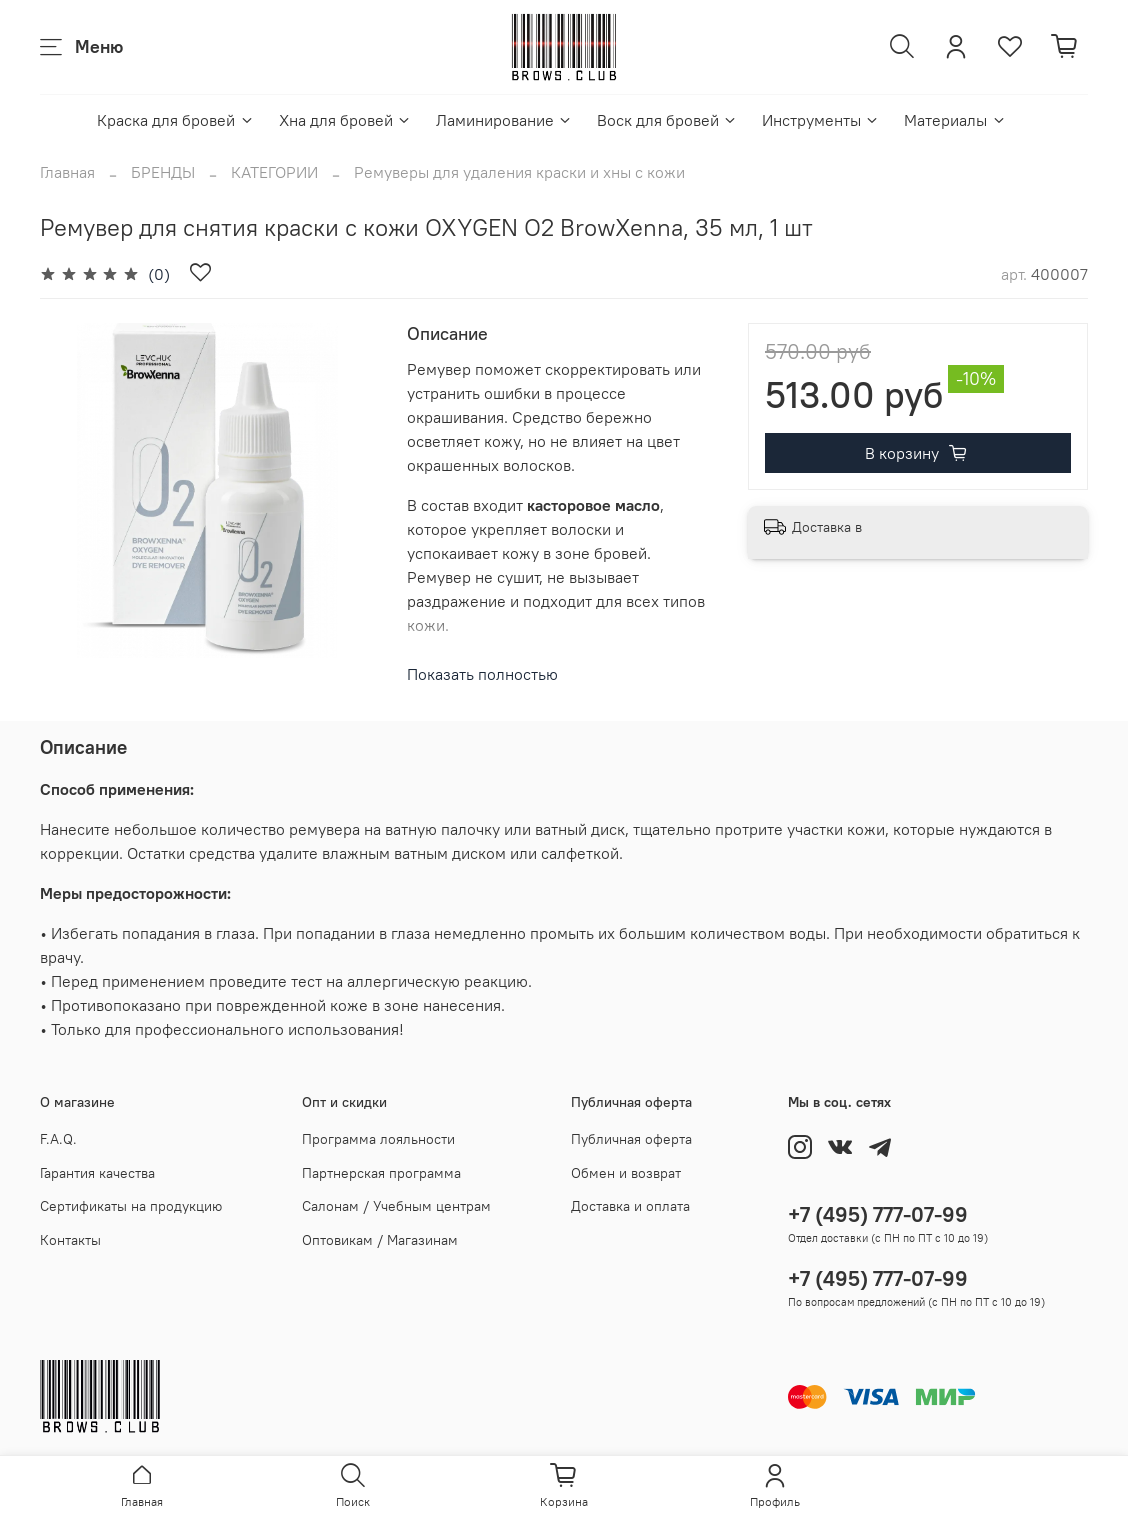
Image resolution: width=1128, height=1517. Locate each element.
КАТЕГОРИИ (274, 172)
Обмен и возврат (626, 1173)
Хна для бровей (345, 120)
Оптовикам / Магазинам (380, 1240)
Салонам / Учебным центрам (396, 1206)
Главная (67, 172)
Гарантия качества (97, 1173)
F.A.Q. (58, 1139)
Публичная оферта (631, 1139)
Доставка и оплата (630, 1206)
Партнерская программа (381, 1173)
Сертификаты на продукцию (131, 1206)
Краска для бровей (175, 120)
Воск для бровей (667, 120)
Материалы (955, 120)
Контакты (70, 1240)
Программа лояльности (378, 1139)
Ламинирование (504, 120)
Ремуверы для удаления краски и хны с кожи (519, 172)
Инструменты (821, 120)
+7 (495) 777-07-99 (878, 1214)
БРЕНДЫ (163, 172)
